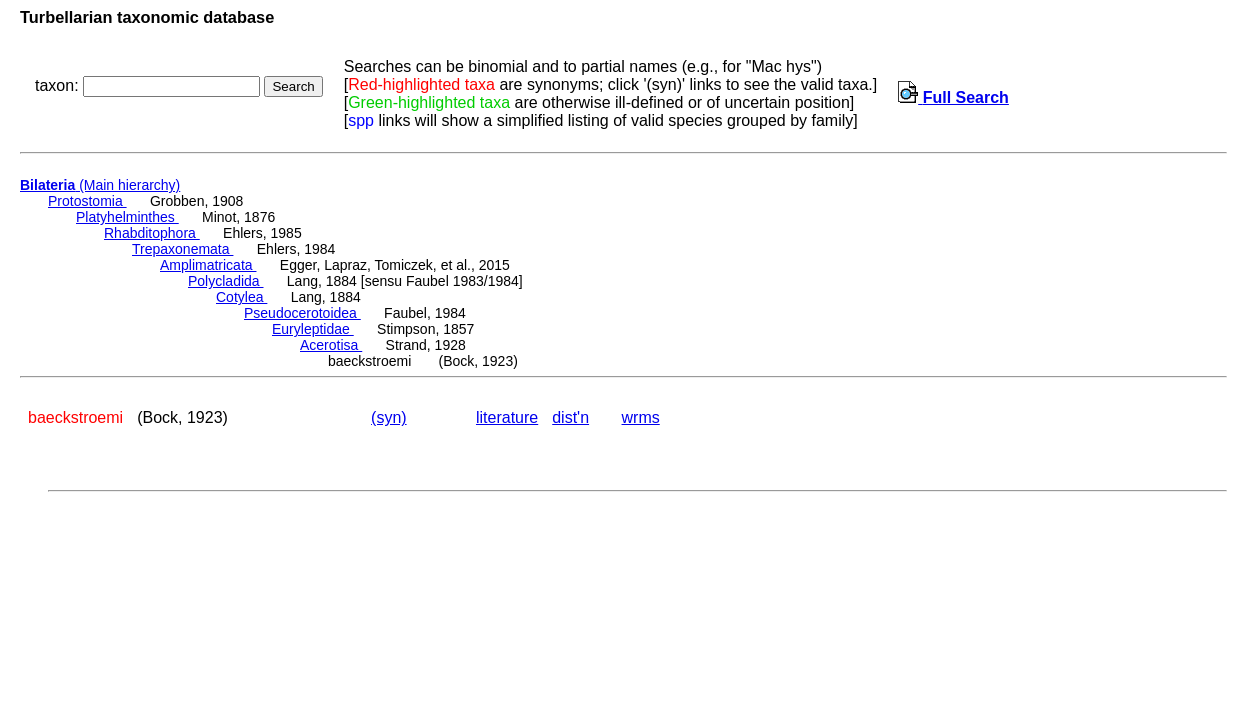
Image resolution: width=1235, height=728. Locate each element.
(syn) (389, 417)
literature (507, 417)
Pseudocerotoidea (302, 313)
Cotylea (241, 297)
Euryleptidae (313, 329)
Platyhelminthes (127, 217)
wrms (641, 417)
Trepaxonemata (182, 249)
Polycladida (226, 281)
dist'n (570, 417)
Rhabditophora (152, 233)
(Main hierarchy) (100, 185)
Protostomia (87, 201)
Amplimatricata (208, 265)
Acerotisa (331, 345)
